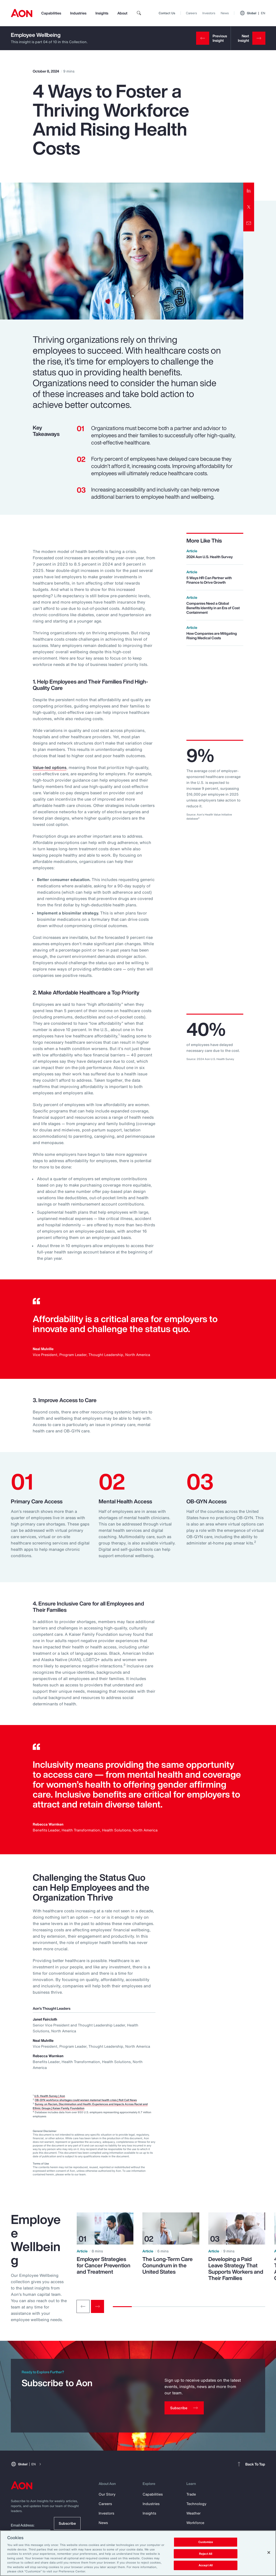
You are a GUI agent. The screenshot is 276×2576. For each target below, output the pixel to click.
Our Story (107, 2494)
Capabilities (51, 13)
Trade (191, 2494)
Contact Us (167, 13)
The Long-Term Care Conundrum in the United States (167, 2265)
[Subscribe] (184, 2407)
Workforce (195, 2522)
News (225, 13)
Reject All (205, 2554)
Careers (191, 13)
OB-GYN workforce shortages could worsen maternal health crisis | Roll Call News (86, 2100)
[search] (139, 13)
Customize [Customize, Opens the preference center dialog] (205, 2542)
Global (252, 13)
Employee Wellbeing (35, 35)
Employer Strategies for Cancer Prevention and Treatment (103, 2265)
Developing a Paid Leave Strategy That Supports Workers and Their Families (235, 2268)
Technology (196, 2503)
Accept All (206, 2565)
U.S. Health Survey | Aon (49, 2096)
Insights (101, 13)
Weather (193, 2513)
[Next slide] (97, 2306)
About (122, 13)
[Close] (269, 2552)
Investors (208, 13)
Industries (78, 13)
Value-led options (49, 767)
